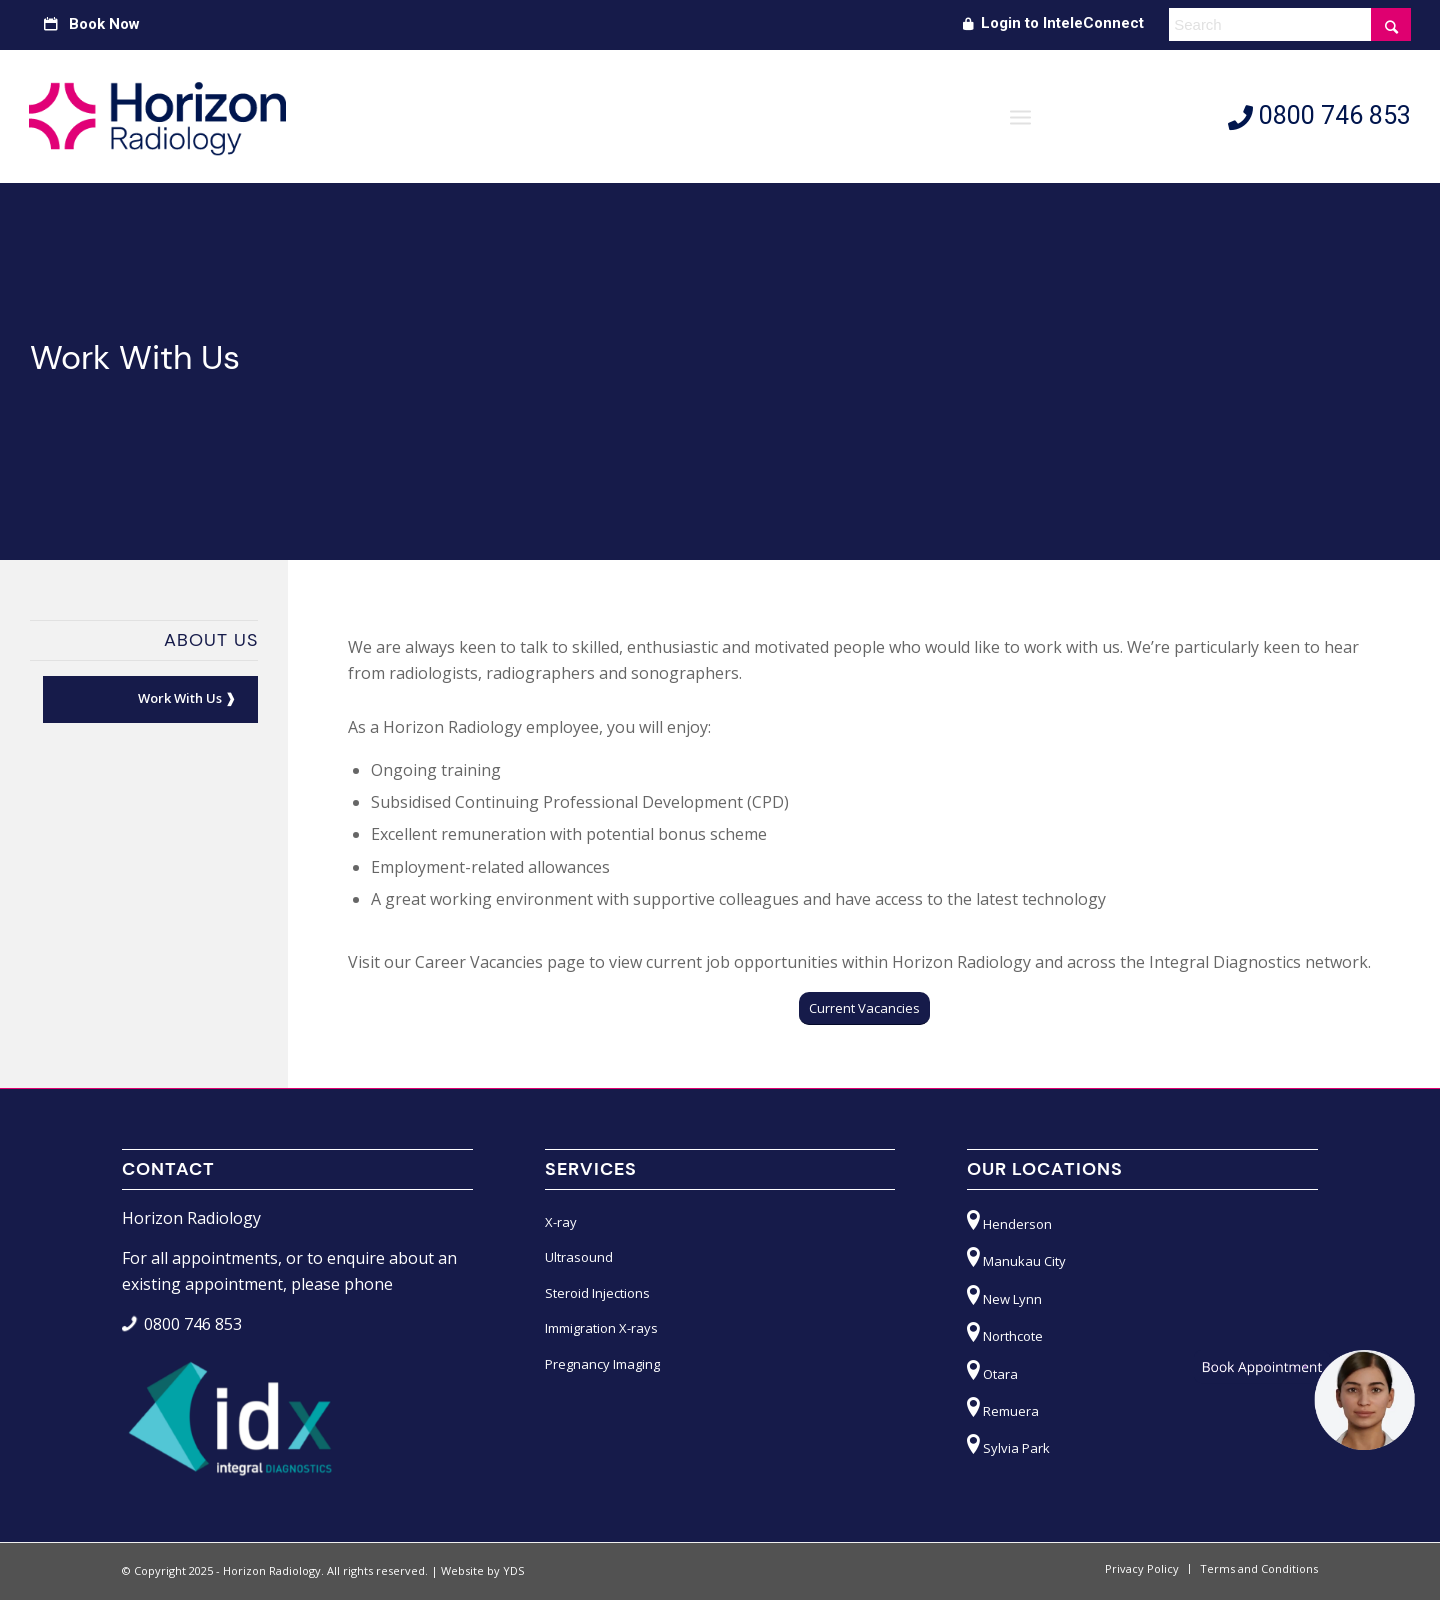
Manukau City (1016, 1257)
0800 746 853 (1319, 115)
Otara (992, 1370)
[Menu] (1020, 116)
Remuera (1003, 1407)
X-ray (561, 1222)
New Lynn (1004, 1295)
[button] (1304, 1400)
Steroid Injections (597, 1293)
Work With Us (180, 698)
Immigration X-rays (601, 1328)
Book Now (92, 24)
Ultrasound (579, 1257)
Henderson (1009, 1220)
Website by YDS (482, 1570)
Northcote (1005, 1332)
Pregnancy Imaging (602, 1364)
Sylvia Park (1008, 1444)
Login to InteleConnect (1053, 23)
